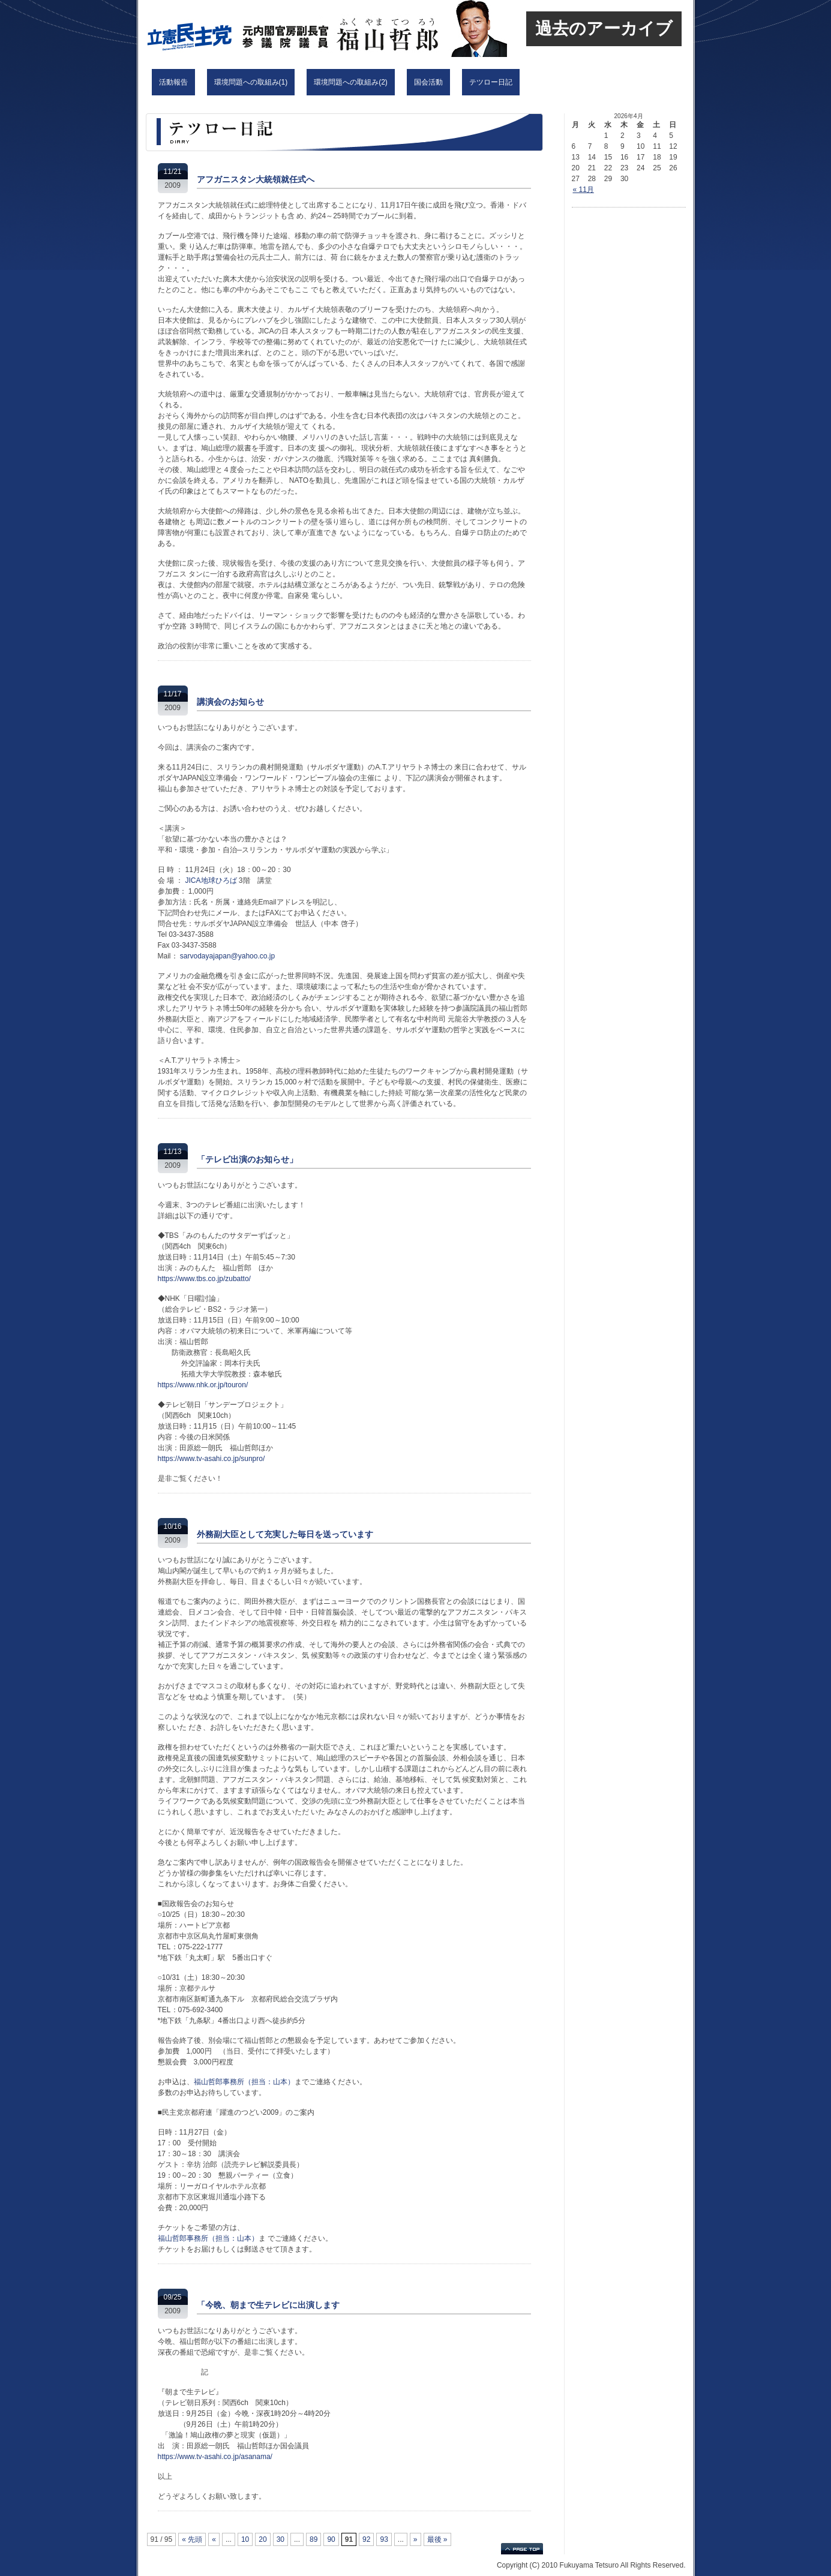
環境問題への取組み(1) (251, 82)
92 (366, 2539)
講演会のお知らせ (230, 702)
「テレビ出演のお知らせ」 (247, 1159)
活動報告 (173, 82)
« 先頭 (192, 2539)
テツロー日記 (490, 82)
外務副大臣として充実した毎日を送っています (285, 1534)
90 (331, 2539)
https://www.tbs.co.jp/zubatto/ (204, 1279)
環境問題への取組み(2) (351, 82)
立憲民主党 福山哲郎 (297, 28)
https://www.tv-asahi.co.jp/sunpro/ (211, 1458)
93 (384, 2539)
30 (280, 2539)
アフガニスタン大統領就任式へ (255, 179)
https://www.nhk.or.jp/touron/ (203, 1385)
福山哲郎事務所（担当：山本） (244, 2082)
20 (262, 2539)
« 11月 (583, 189)
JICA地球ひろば (211, 880)
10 (245, 2539)
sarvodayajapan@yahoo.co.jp (227, 956)
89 (313, 2539)
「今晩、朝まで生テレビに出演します (268, 2305)
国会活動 (428, 82)
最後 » (437, 2539)
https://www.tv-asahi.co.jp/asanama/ (215, 2456)
